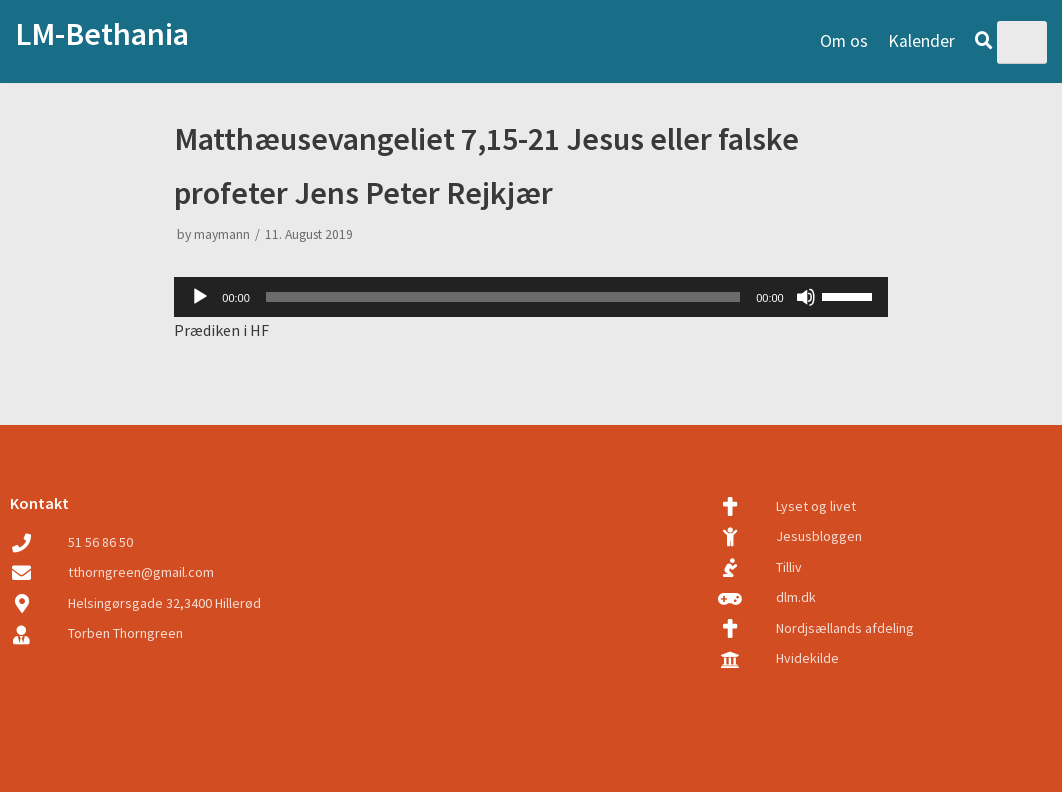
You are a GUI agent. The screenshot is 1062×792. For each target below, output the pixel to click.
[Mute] (806, 297)
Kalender (921, 41)
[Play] (200, 297)
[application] (530, 297)
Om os (844, 41)
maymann (222, 234)
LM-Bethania (102, 34)
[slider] (503, 297)
